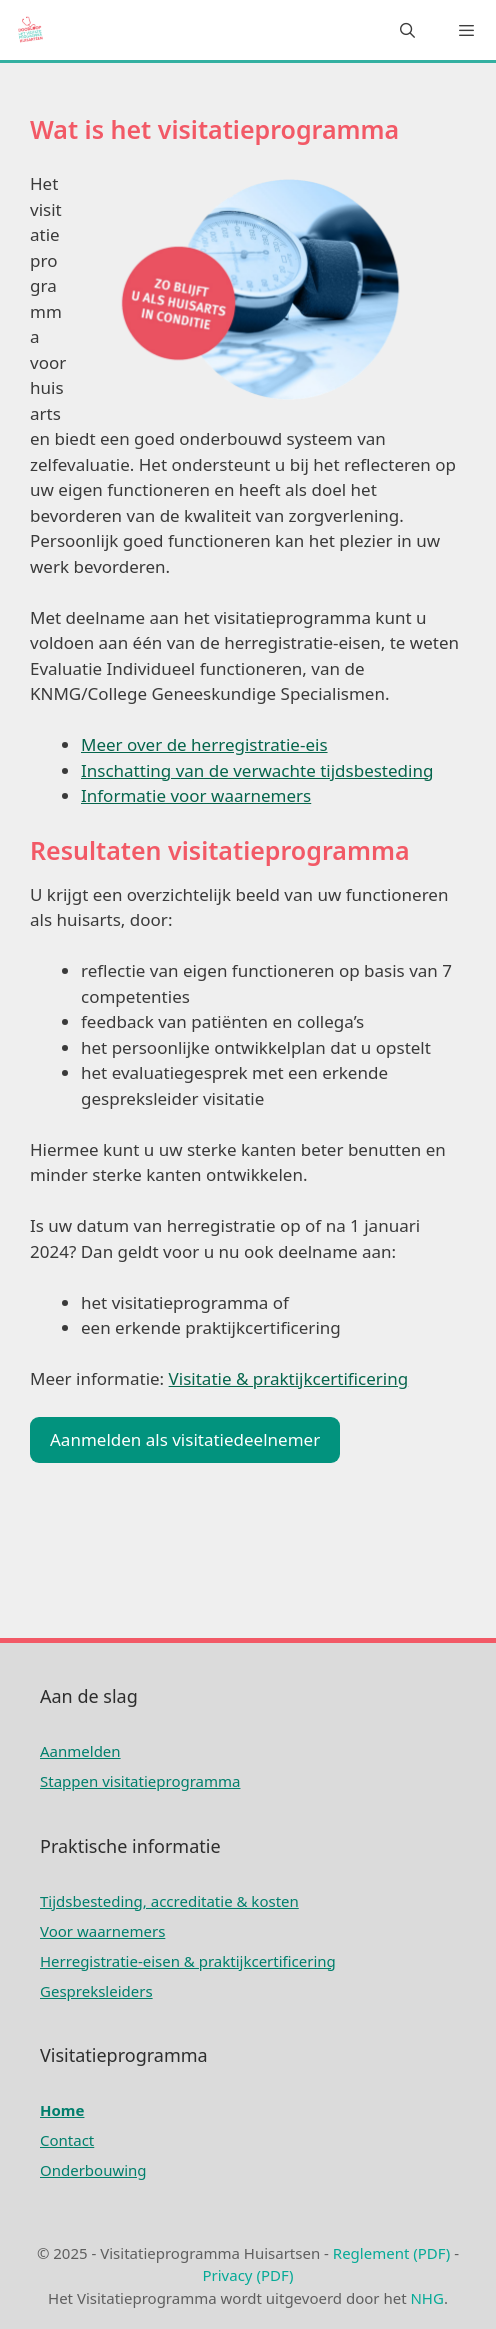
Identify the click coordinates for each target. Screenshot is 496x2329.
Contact (67, 2140)
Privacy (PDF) (247, 2275)
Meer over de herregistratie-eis (204, 744)
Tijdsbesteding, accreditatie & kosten (169, 1901)
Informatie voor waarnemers (196, 795)
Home (62, 2110)
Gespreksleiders (96, 1991)
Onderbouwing (93, 2170)
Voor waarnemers (102, 1931)
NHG (426, 2298)
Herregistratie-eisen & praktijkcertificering (188, 1961)
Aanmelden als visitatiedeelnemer (185, 1439)
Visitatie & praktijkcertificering (289, 1378)
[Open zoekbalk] (406, 30)
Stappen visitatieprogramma (140, 1781)
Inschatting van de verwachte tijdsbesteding (257, 770)
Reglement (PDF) (392, 2253)
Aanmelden (80, 1751)
